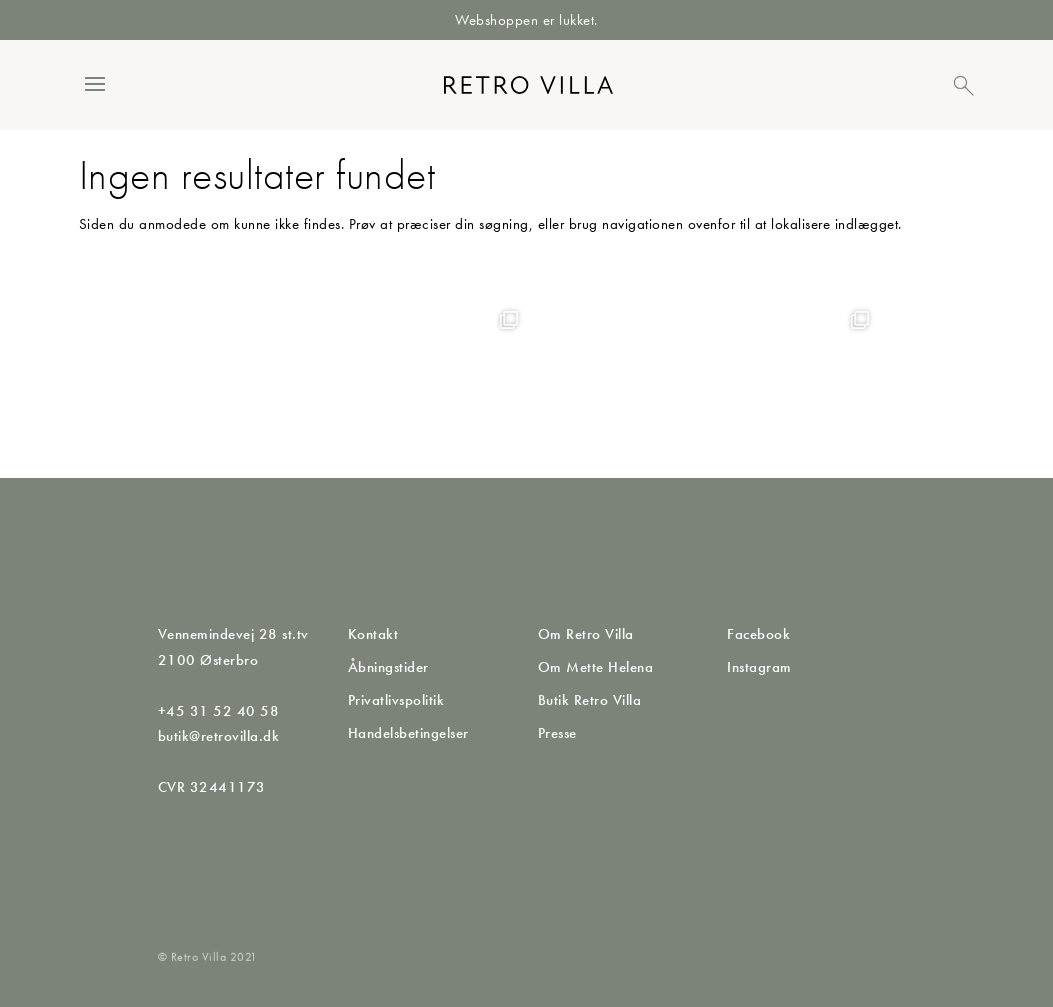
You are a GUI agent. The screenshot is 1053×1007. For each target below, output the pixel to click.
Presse (557, 733)
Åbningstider (388, 667)
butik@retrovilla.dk (219, 736)
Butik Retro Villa (590, 700)
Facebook (758, 634)
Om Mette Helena (596, 667)
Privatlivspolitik (396, 700)
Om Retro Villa (586, 634)
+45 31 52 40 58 (219, 711)
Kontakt (373, 634)
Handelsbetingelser (408, 733)
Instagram (759, 667)
